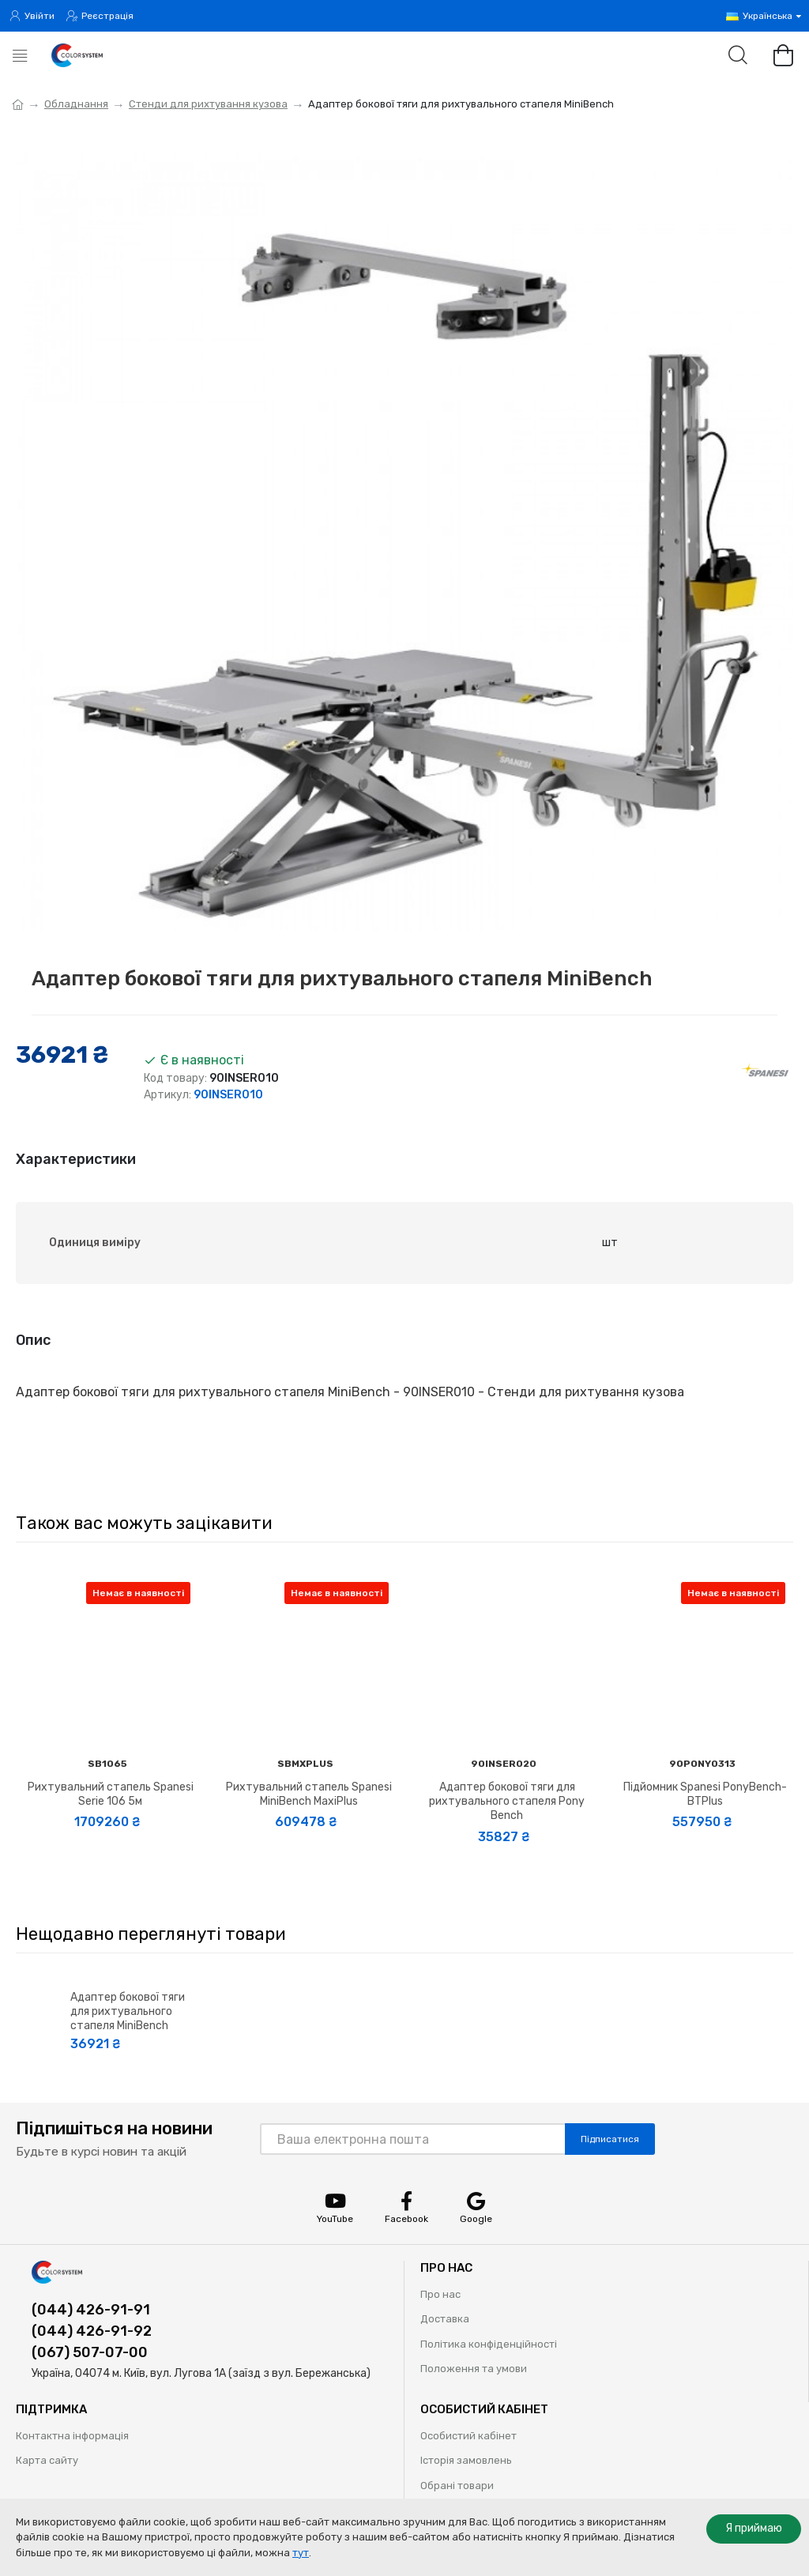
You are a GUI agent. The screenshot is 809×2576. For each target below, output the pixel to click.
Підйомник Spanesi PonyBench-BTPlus (705, 1794)
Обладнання (76, 104)
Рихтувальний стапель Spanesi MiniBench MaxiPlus (309, 1794)
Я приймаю (753, 2528)
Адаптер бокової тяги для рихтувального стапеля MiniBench (127, 2011)
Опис (33, 1340)
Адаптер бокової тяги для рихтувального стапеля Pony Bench (507, 1801)
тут (300, 2553)
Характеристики (76, 1159)
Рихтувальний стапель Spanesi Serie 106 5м (111, 1794)
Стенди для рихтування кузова (208, 104)
